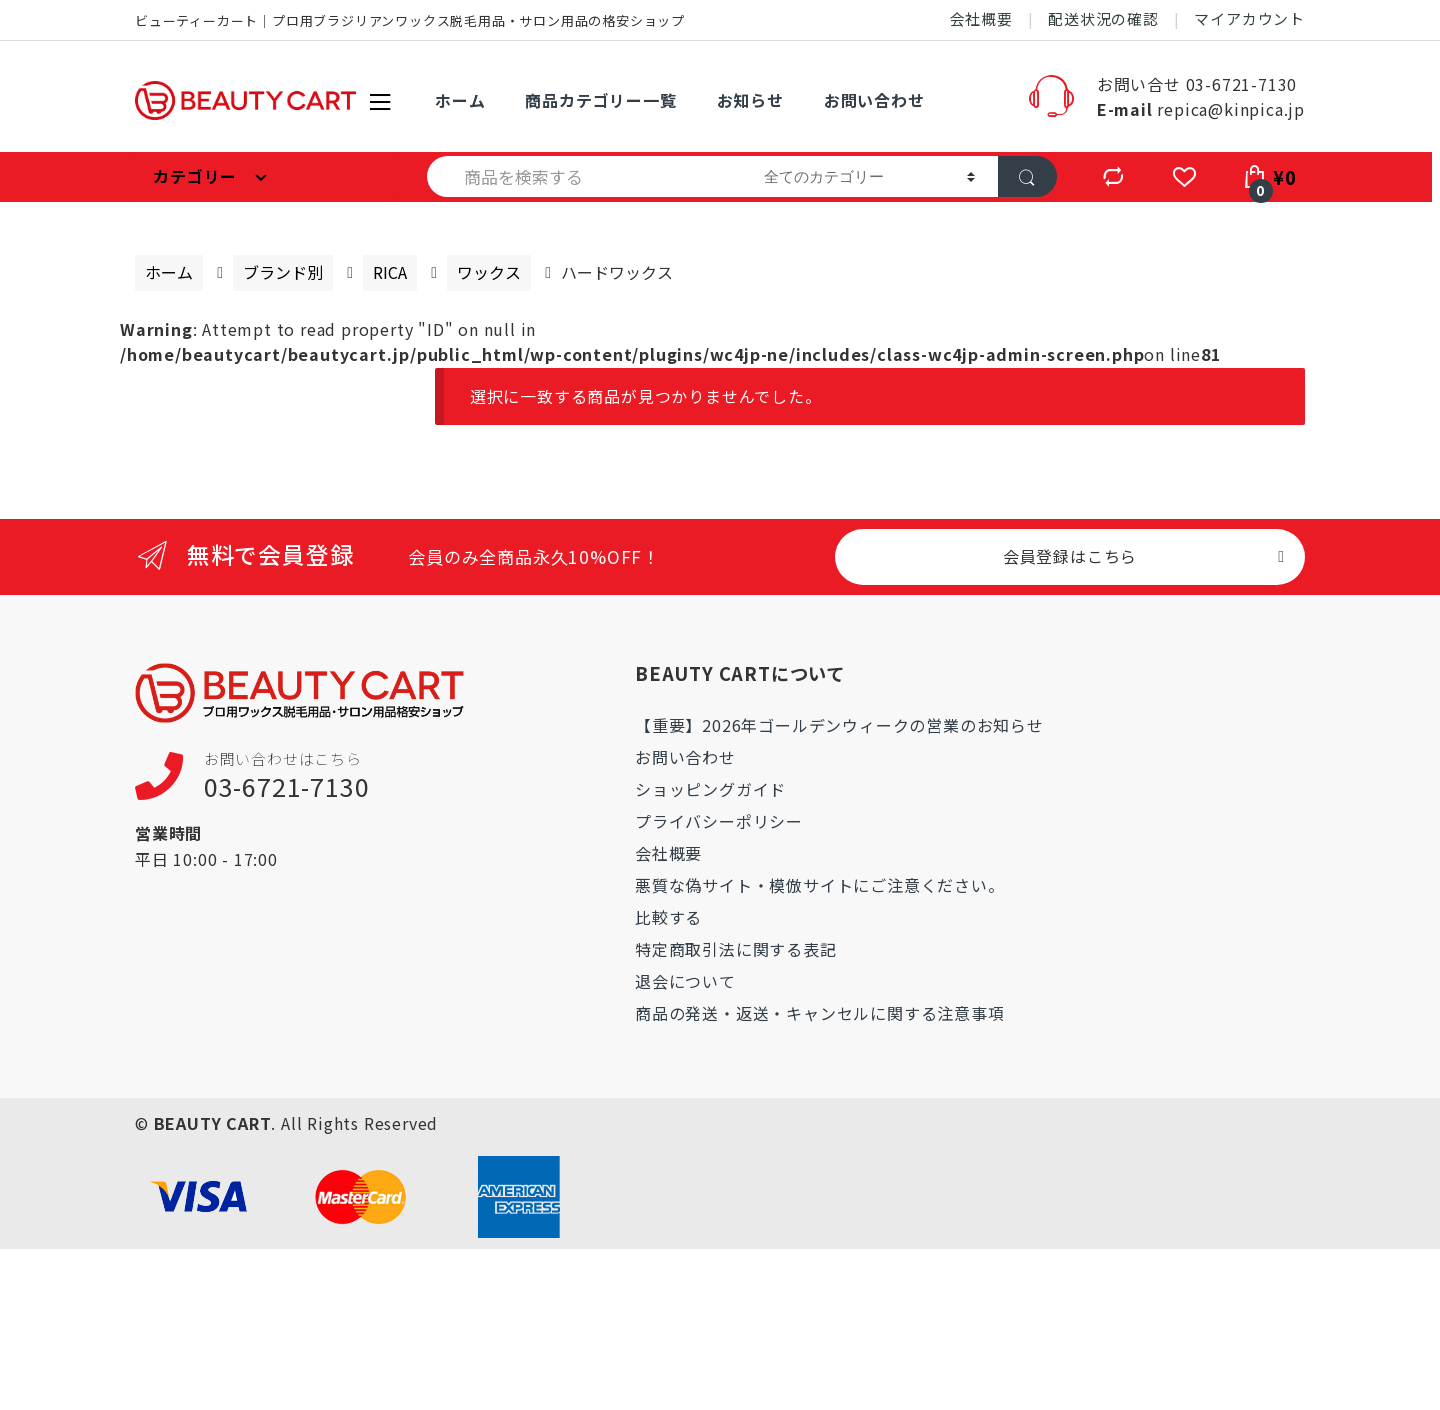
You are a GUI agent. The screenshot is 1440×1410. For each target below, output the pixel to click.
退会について (685, 981)
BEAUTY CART (213, 1123)
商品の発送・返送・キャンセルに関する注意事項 (820, 1013)
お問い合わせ (874, 100)
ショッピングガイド (710, 789)
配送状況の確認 (1103, 18)
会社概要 (981, 18)
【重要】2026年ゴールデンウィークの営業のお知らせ (839, 725)
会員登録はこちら (1070, 556)
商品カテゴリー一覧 (600, 100)
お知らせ (750, 100)
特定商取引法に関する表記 (736, 949)
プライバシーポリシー (719, 821)
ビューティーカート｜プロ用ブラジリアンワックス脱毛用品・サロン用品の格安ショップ (410, 20)
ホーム (460, 100)
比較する (668, 917)
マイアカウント (1249, 18)
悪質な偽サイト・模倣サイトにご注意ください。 (820, 885)
